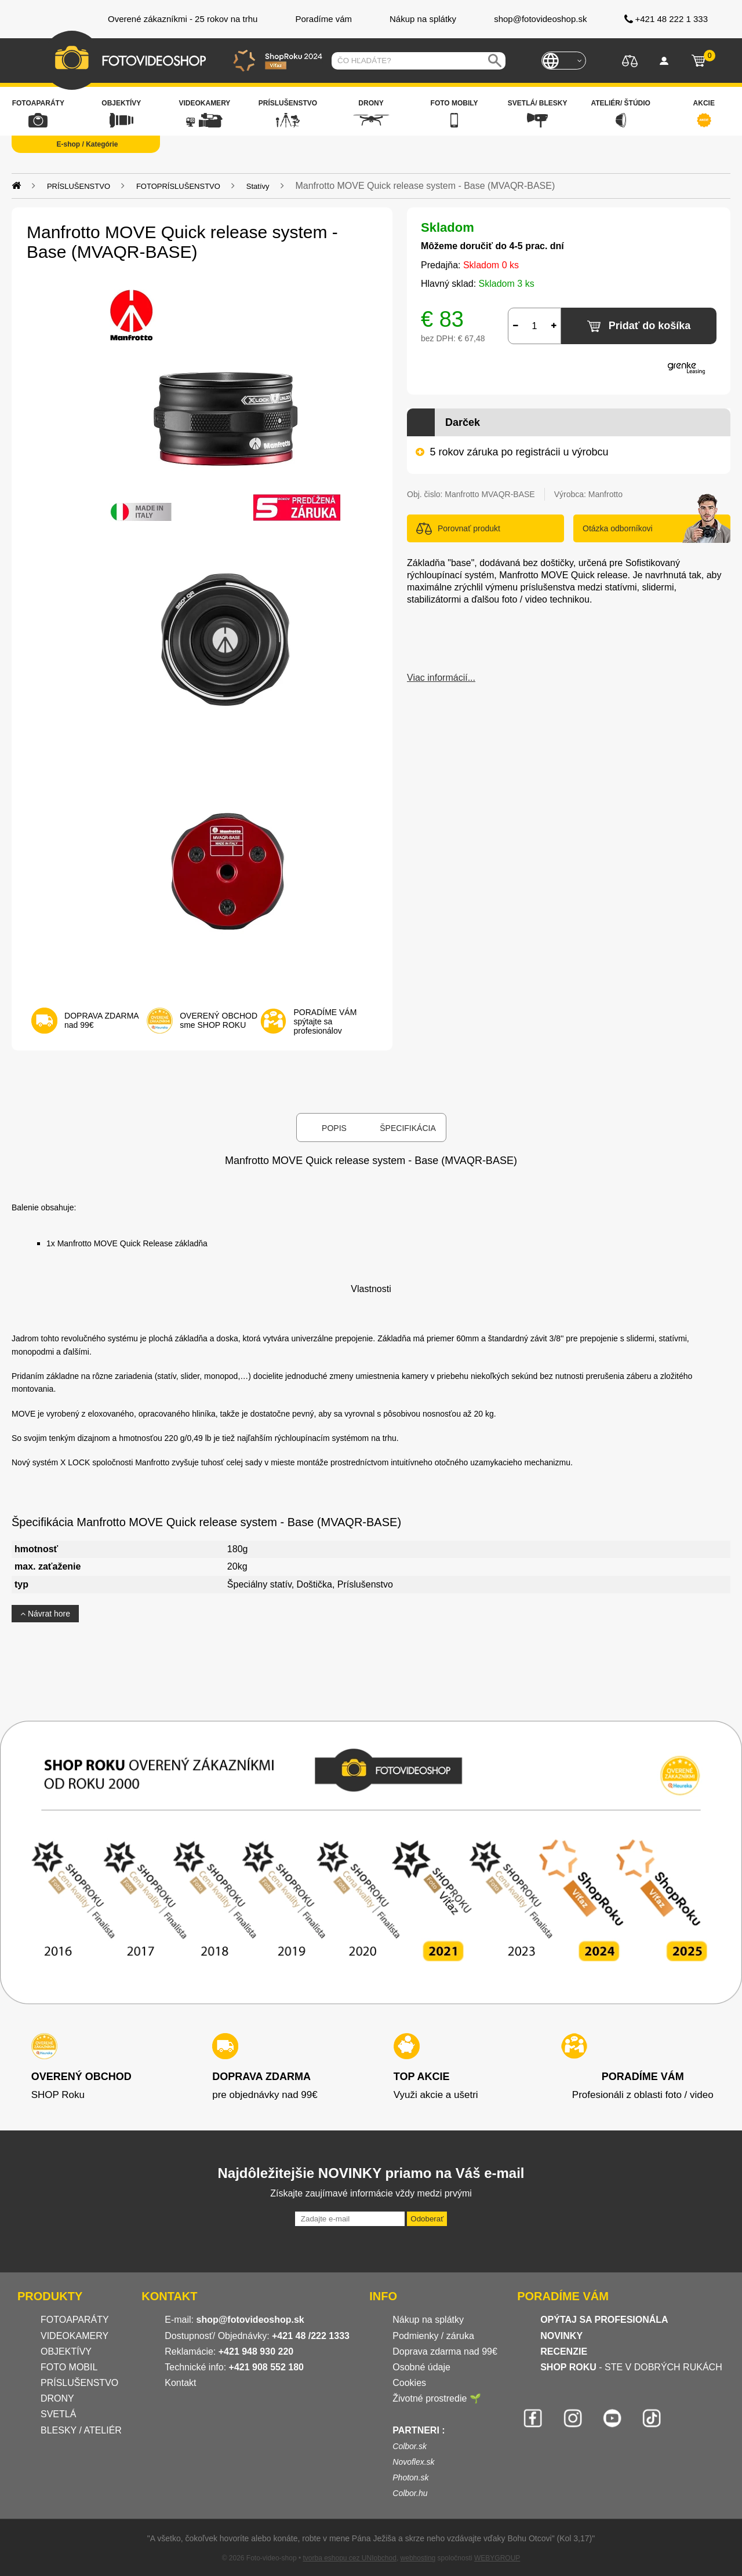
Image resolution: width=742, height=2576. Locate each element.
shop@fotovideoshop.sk (250, 2320)
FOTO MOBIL (69, 2367)
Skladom (447, 227)
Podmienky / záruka (433, 2336)
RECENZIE (563, 2351)
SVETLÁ (60, 2414)
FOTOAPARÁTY (75, 2320)
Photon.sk (410, 2477)
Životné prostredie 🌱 (436, 2398)
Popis (334, 1128)
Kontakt (180, 2383)
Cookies (409, 2383)
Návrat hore (45, 1613)
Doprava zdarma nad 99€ (444, 2351)
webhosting (418, 2558)
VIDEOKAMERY (74, 2336)
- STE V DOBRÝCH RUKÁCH (631, 2367)
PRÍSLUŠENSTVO (79, 2383)
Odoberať (426, 2218)
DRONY (57, 2398)
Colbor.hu (409, 2493)
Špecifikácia (407, 1128)
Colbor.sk (409, 2446)
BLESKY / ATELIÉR (81, 2430)
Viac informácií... (441, 678)
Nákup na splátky (428, 2320)
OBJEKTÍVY (66, 2351)
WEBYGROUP (497, 2558)
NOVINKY (561, 2336)
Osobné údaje (421, 2367)
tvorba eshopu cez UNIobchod (349, 2558)
